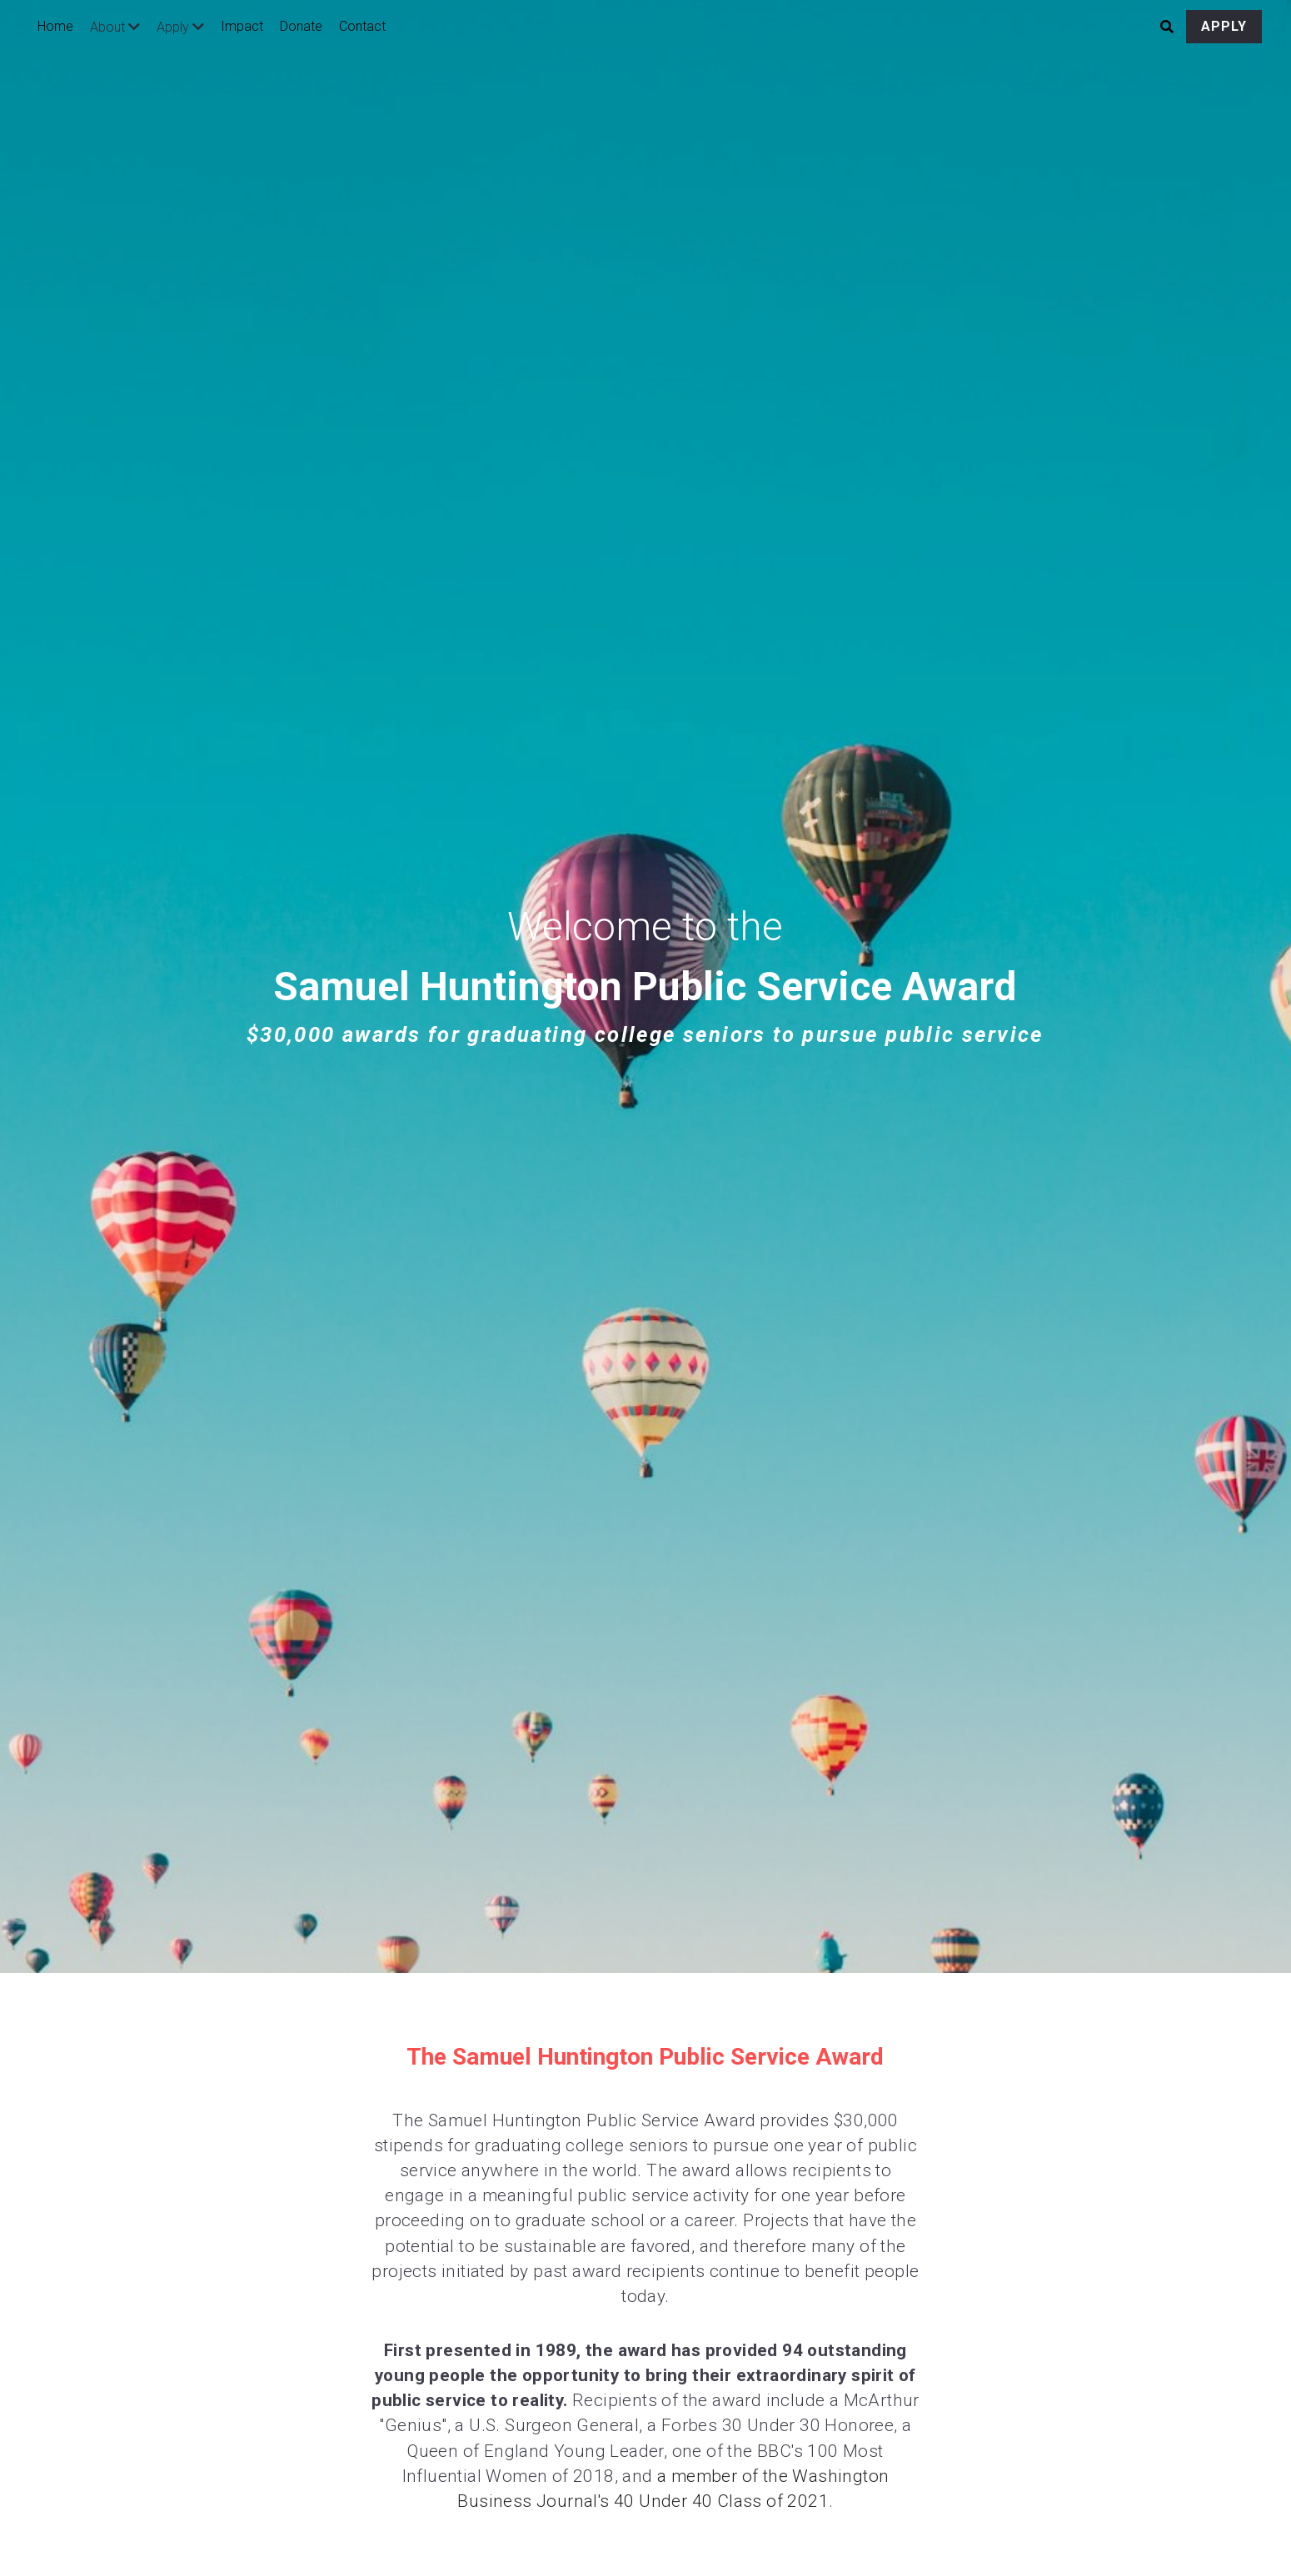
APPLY (1224, 26)
